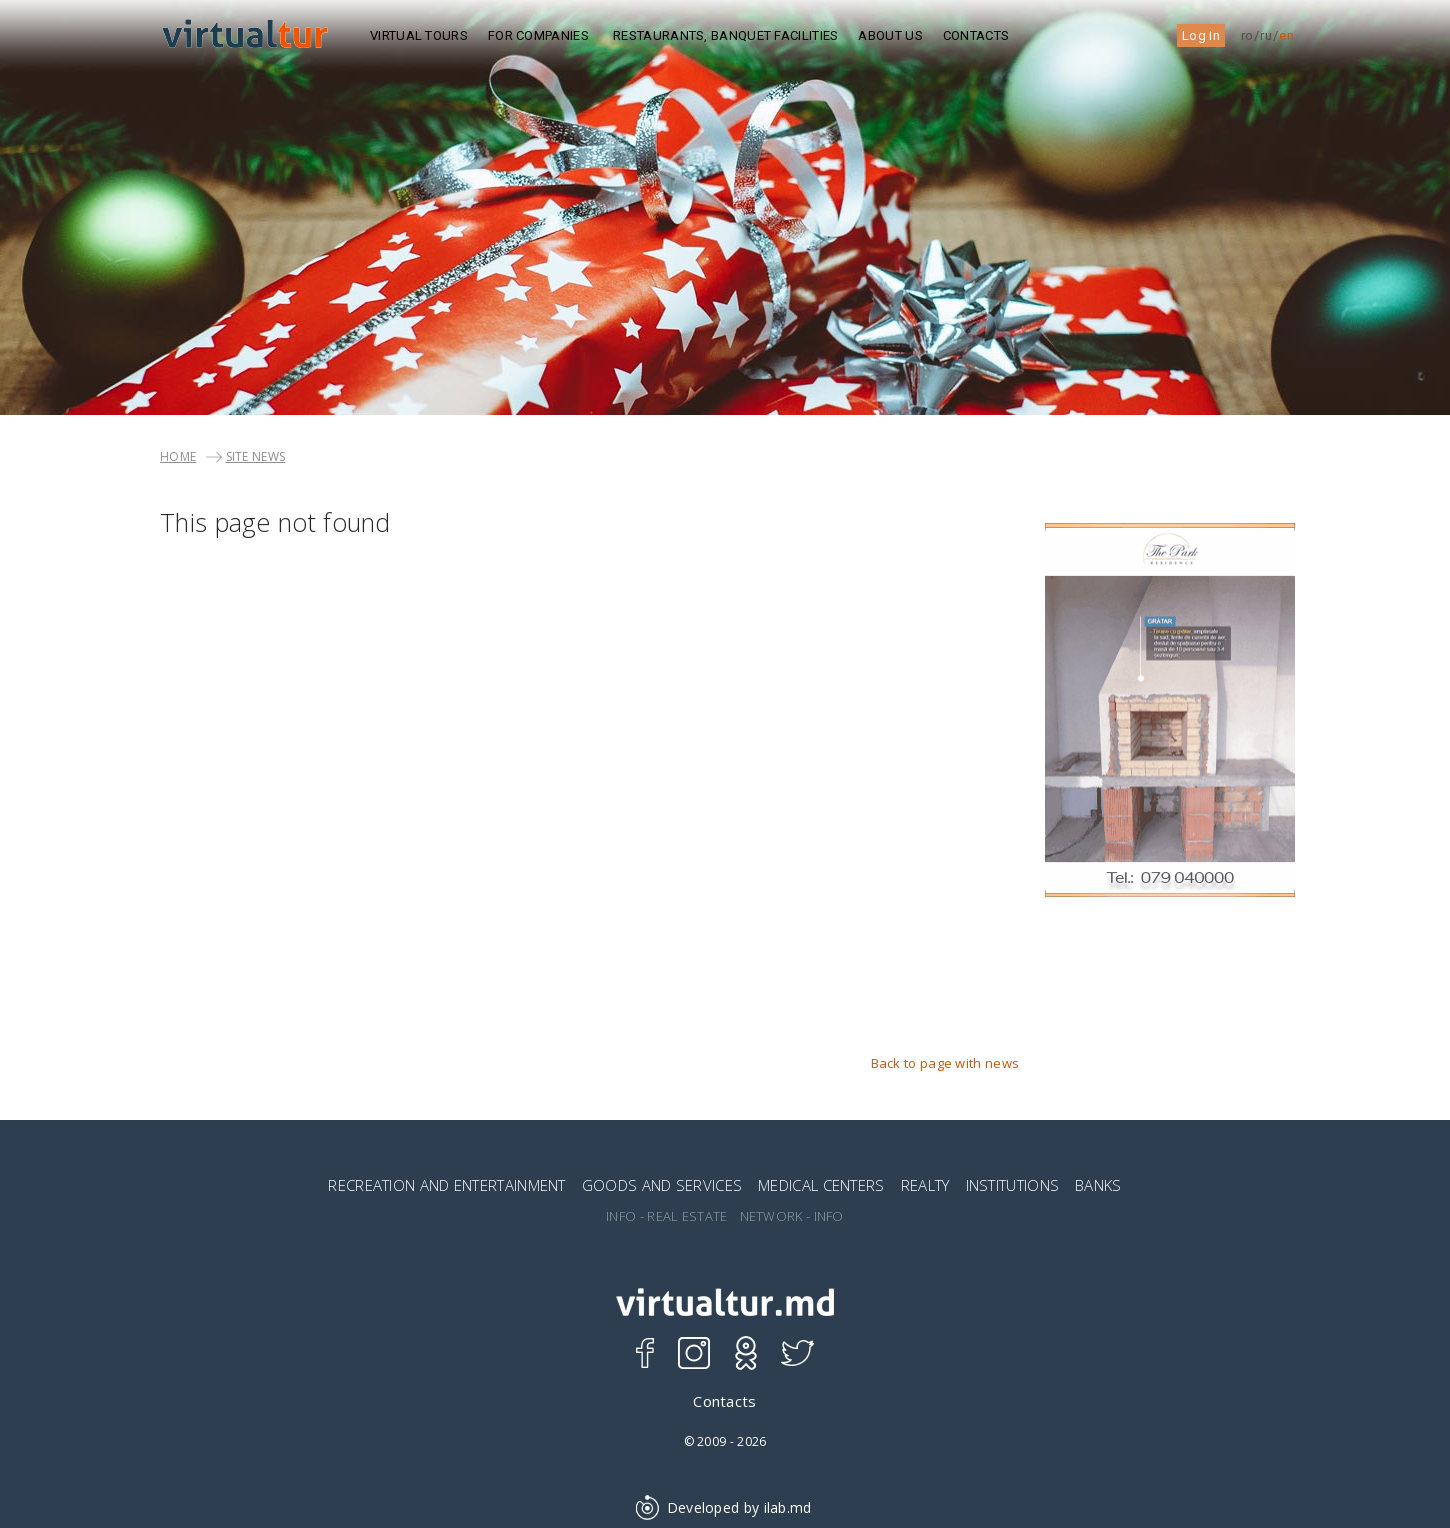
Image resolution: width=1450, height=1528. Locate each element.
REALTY (925, 1185)
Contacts (976, 35)
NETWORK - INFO (792, 1216)
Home (178, 456)
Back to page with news (945, 1063)
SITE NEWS (256, 456)
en (1286, 35)
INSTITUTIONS (1013, 1185)
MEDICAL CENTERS (821, 1185)
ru (1266, 35)
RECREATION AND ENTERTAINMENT (446, 1185)
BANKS (1098, 1185)
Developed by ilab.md (724, 1507)
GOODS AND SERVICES (662, 1185)
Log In (1201, 35)
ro (1247, 35)
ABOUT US (890, 35)
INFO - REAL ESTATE (666, 1216)
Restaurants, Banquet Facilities (725, 35)
